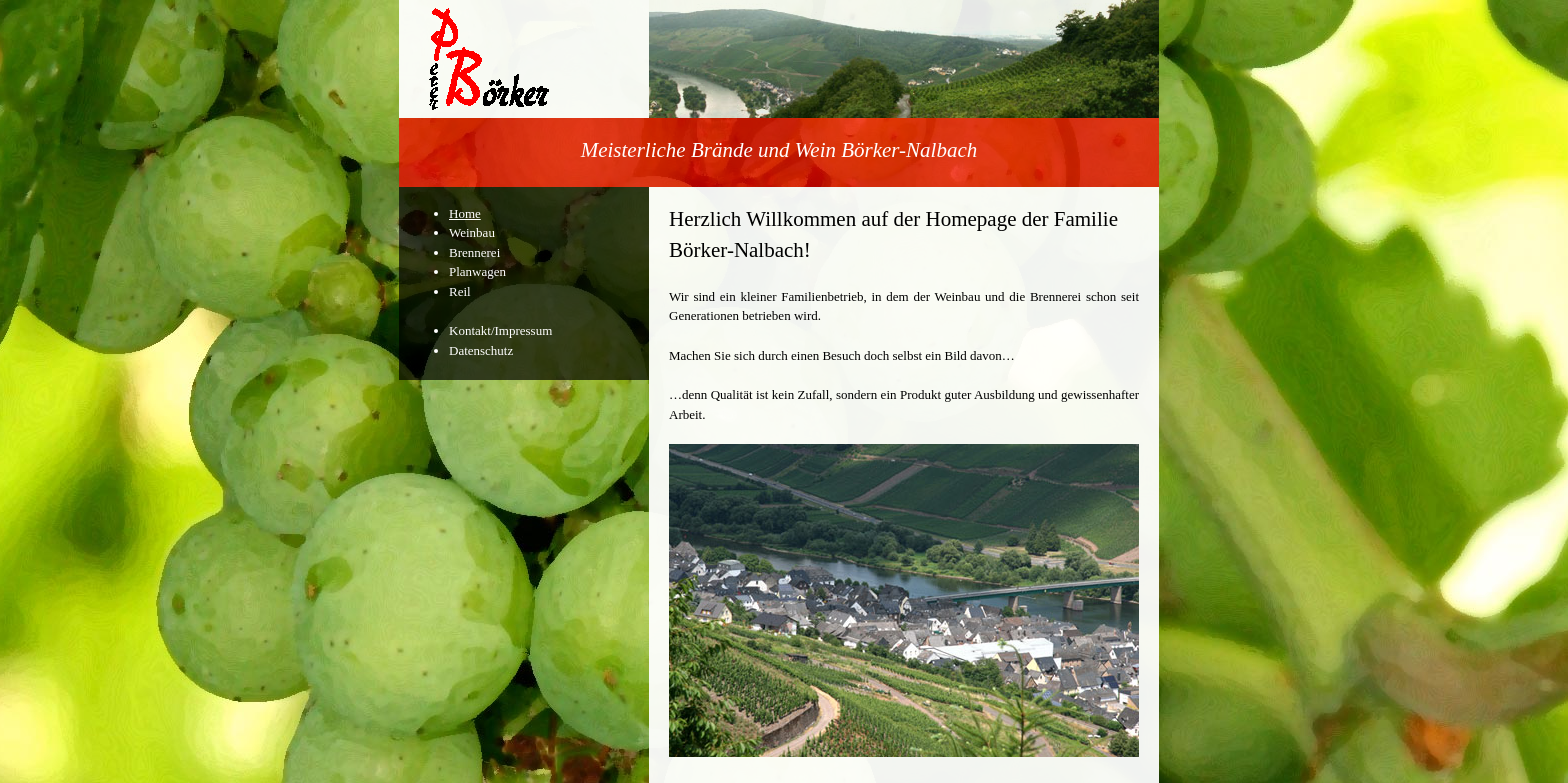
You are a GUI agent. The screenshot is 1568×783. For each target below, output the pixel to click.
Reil (460, 291)
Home (465, 213)
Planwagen (477, 271)
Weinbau (472, 232)
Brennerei (474, 252)
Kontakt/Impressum (500, 330)
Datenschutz (481, 350)
